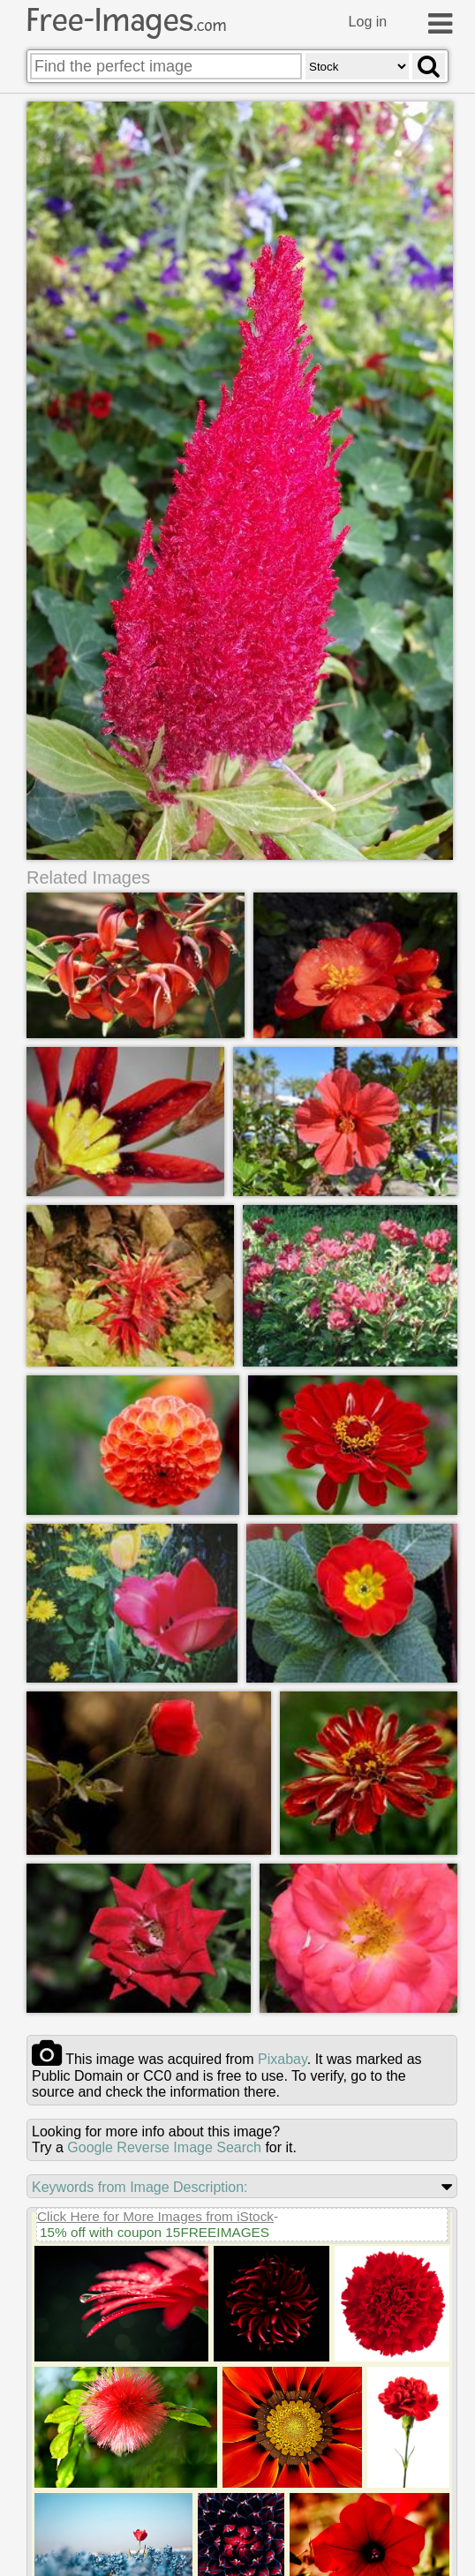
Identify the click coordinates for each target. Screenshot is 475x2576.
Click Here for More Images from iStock (155, 2216)
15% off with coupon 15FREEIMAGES (154, 2232)
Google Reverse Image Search (164, 2147)
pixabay (282, 2059)
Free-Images (126, 20)
